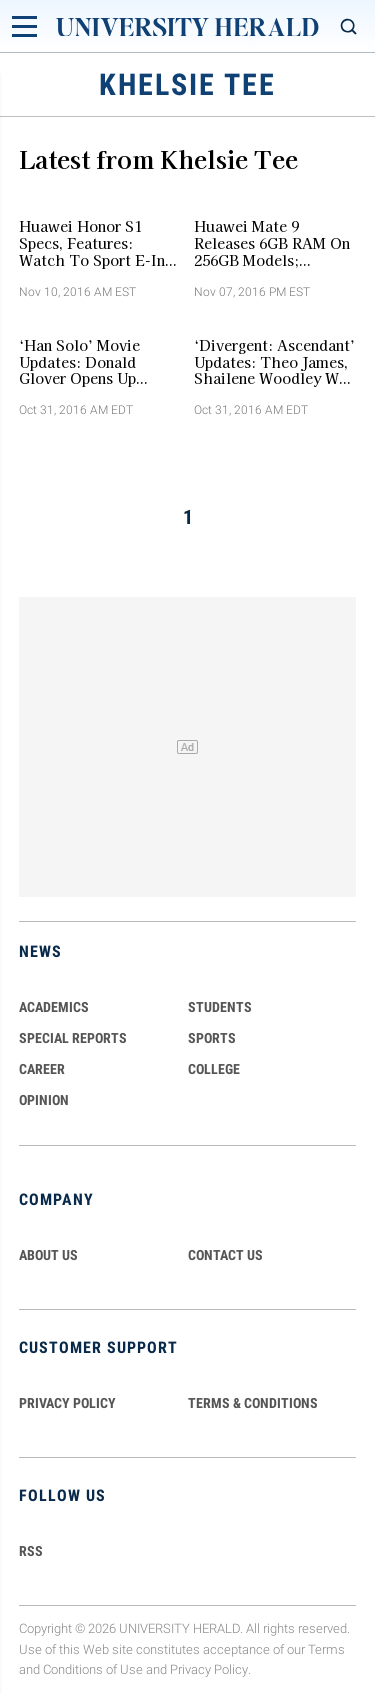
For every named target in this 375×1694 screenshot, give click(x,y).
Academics (54, 1007)
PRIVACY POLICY (67, 1403)
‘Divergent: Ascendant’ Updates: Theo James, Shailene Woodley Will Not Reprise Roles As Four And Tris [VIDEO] (274, 362)
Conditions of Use (93, 1670)
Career (42, 1069)
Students (220, 1007)
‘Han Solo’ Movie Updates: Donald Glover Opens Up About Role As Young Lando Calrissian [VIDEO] (94, 362)
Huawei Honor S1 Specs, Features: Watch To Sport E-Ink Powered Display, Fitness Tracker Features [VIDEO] (96, 243)
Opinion (44, 1100)
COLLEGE (214, 1069)
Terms (326, 1649)
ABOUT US (48, 1255)
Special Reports (73, 1038)
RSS (31, 1551)
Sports (212, 1038)
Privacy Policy (209, 1670)
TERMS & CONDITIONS (253, 1403)
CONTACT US (225, 1255)
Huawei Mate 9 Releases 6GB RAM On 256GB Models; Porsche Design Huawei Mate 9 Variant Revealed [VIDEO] (274, 243)
